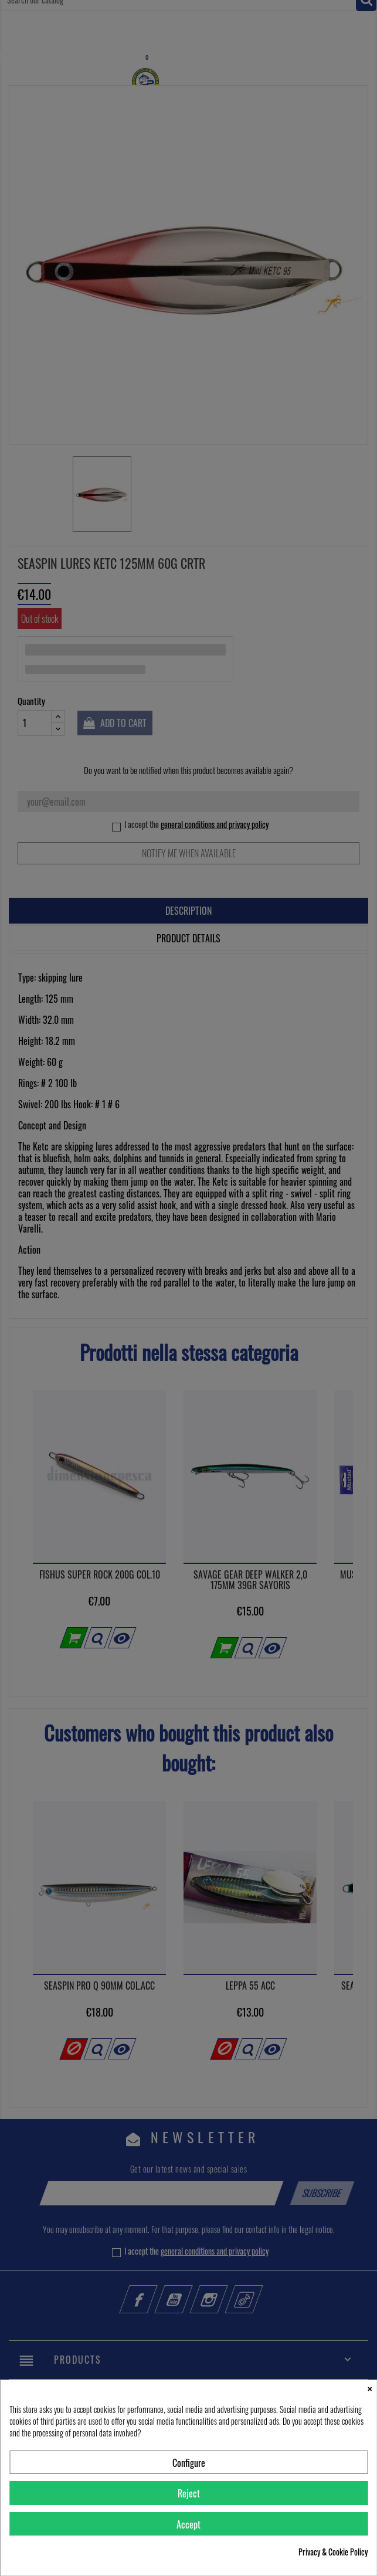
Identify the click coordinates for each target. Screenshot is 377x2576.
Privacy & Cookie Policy (333, 2552)
